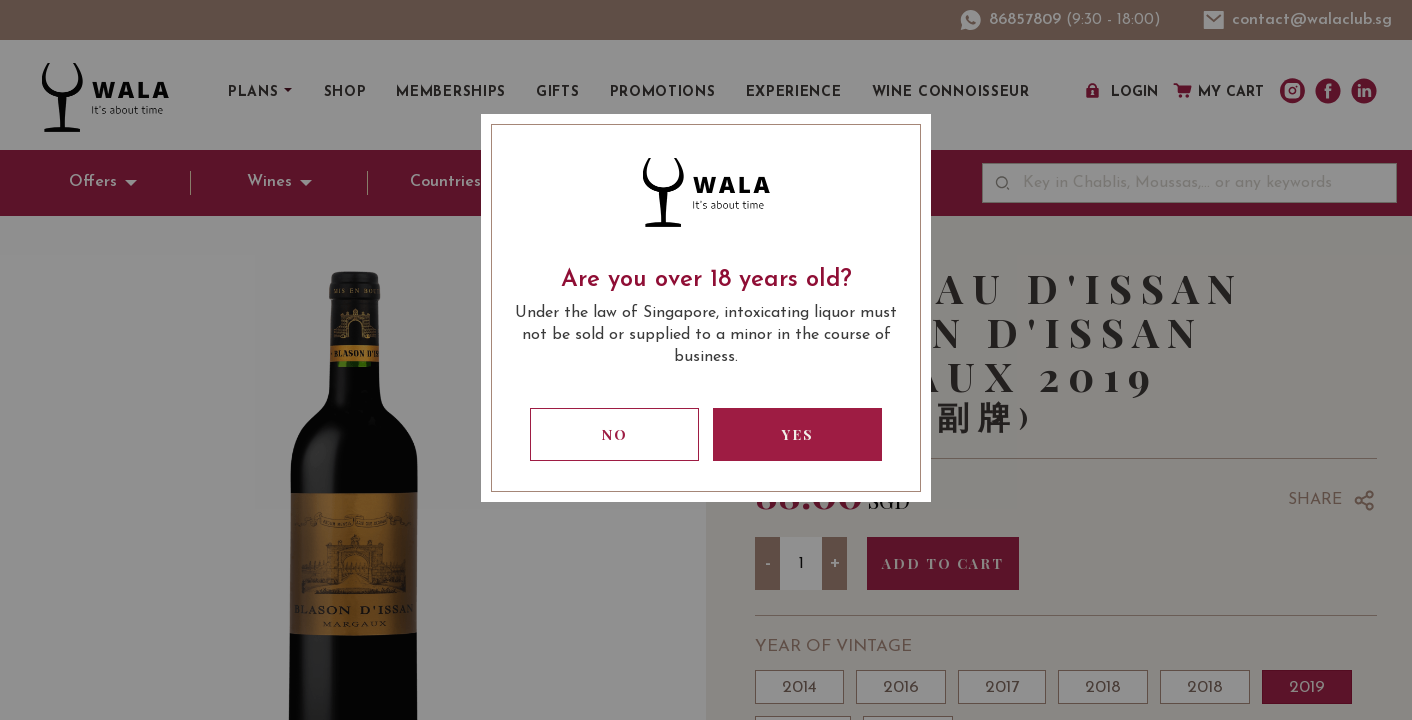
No (615, 434)
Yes (798, 434)
